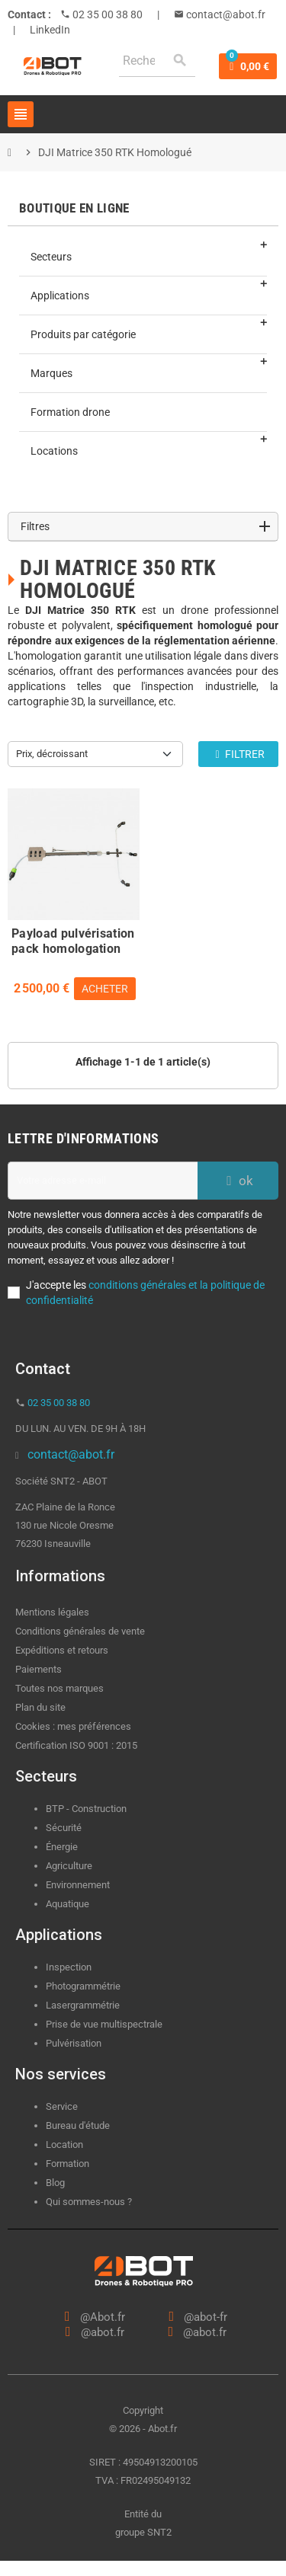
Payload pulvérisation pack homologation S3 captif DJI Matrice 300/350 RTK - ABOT (73, 939)
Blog (55, 2182)
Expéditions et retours (61, 1650)
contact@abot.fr (224, 14)
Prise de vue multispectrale (104, 2024)
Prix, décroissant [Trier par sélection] (52, 753)
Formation (67, 2163)
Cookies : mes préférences (73, 1726)
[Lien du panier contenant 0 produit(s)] (248, 66)
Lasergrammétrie (83, 2005)
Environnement (78, 1884)
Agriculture (69, 1865)
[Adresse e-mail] (103, 1181)
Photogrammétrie (83, 1986)
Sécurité (64, 1827)
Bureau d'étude (78, 2125)
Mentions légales (52, 1612)
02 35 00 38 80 (106, 14)
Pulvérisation (73, 2043)
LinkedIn (50, 30)
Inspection (69, 1967)
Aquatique (67, 1904)
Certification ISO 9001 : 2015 (76, 1745)
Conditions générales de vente (80, 1631)
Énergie (62, 1846)
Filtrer (238, 754)
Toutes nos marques (59, 1688)
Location (64, 2144)
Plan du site (40, 1707)
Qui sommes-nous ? (89, 2201)
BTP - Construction (86, 1808)
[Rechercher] (157, 60)
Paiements (38, 1669)
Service (63, 2106)
